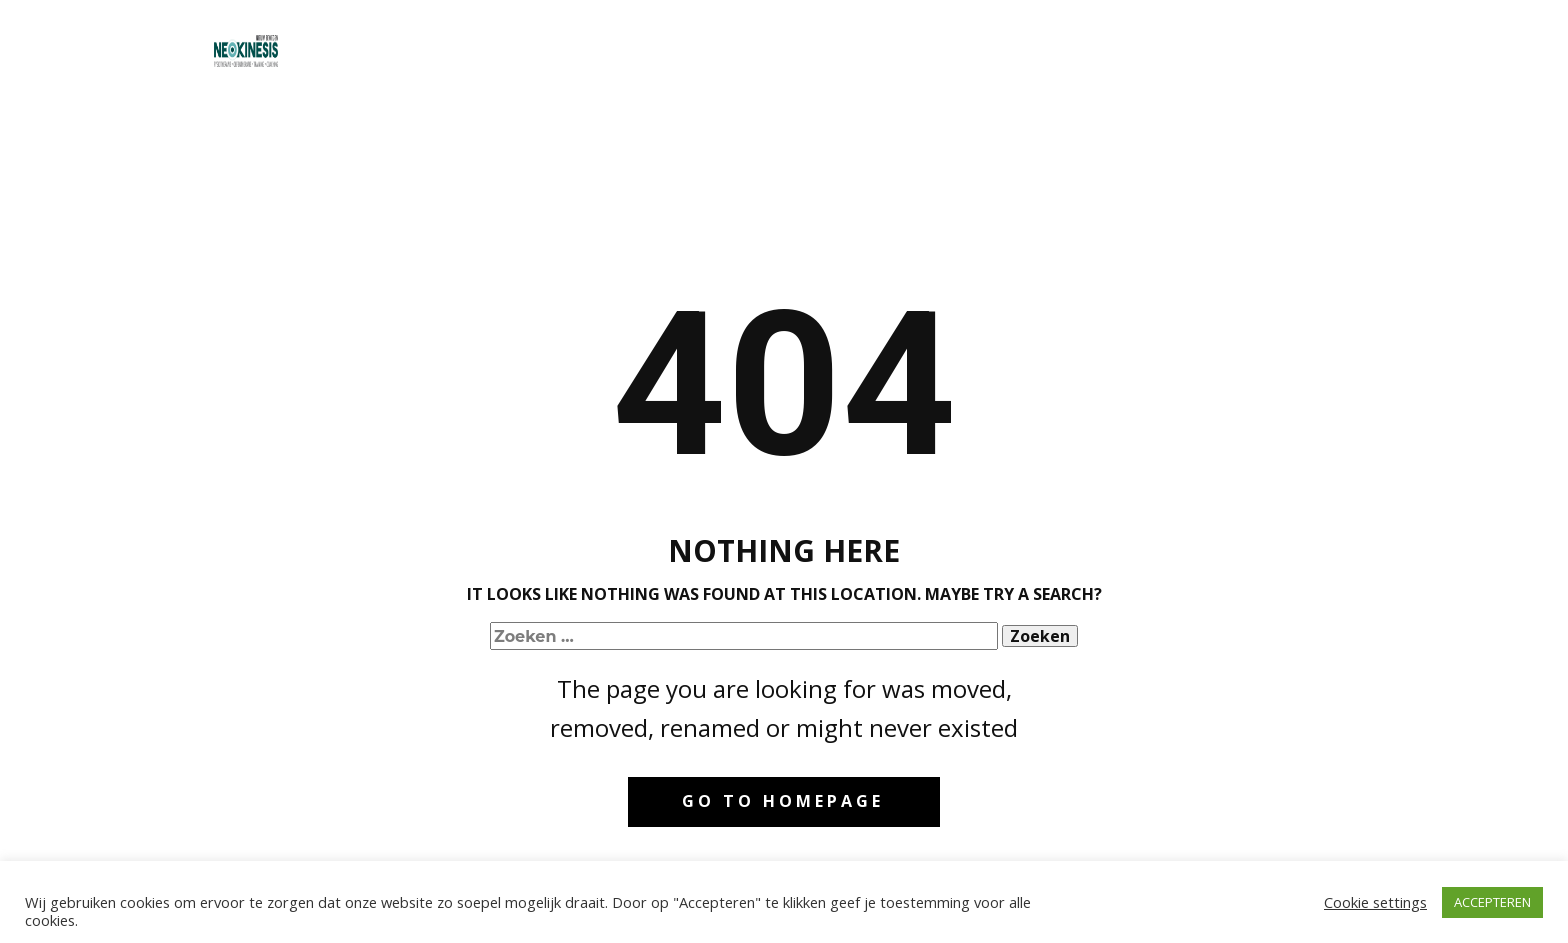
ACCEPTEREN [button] (1492, 902)
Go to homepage (783, 801)
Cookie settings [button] (1375, 902)
